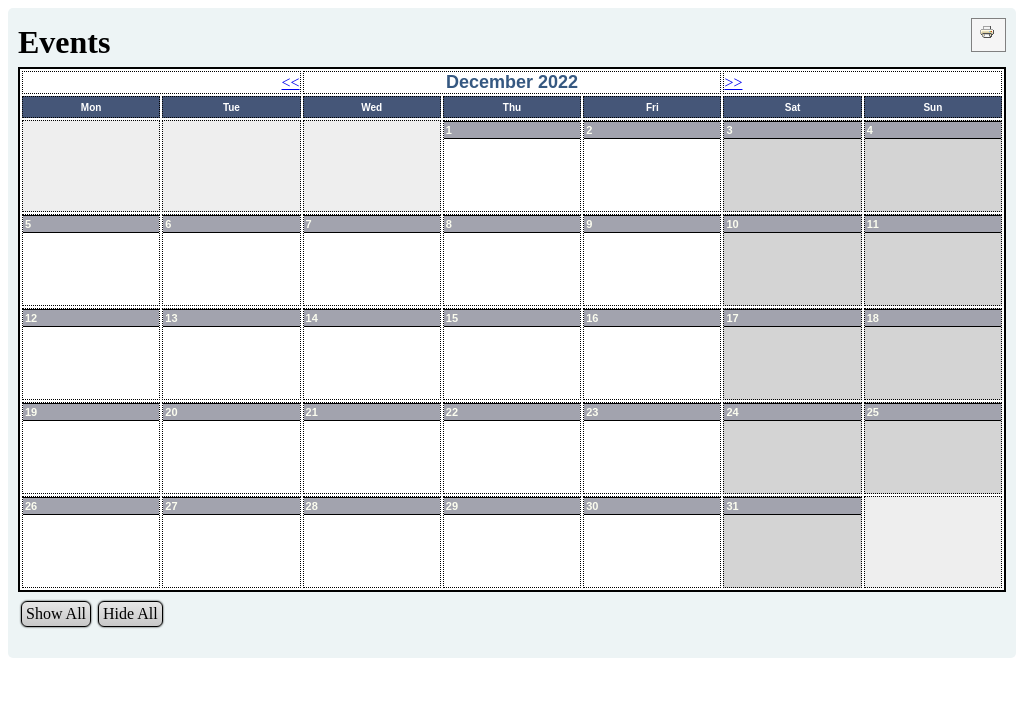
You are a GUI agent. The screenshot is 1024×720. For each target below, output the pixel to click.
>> (733, 82)
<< (291, 82)
